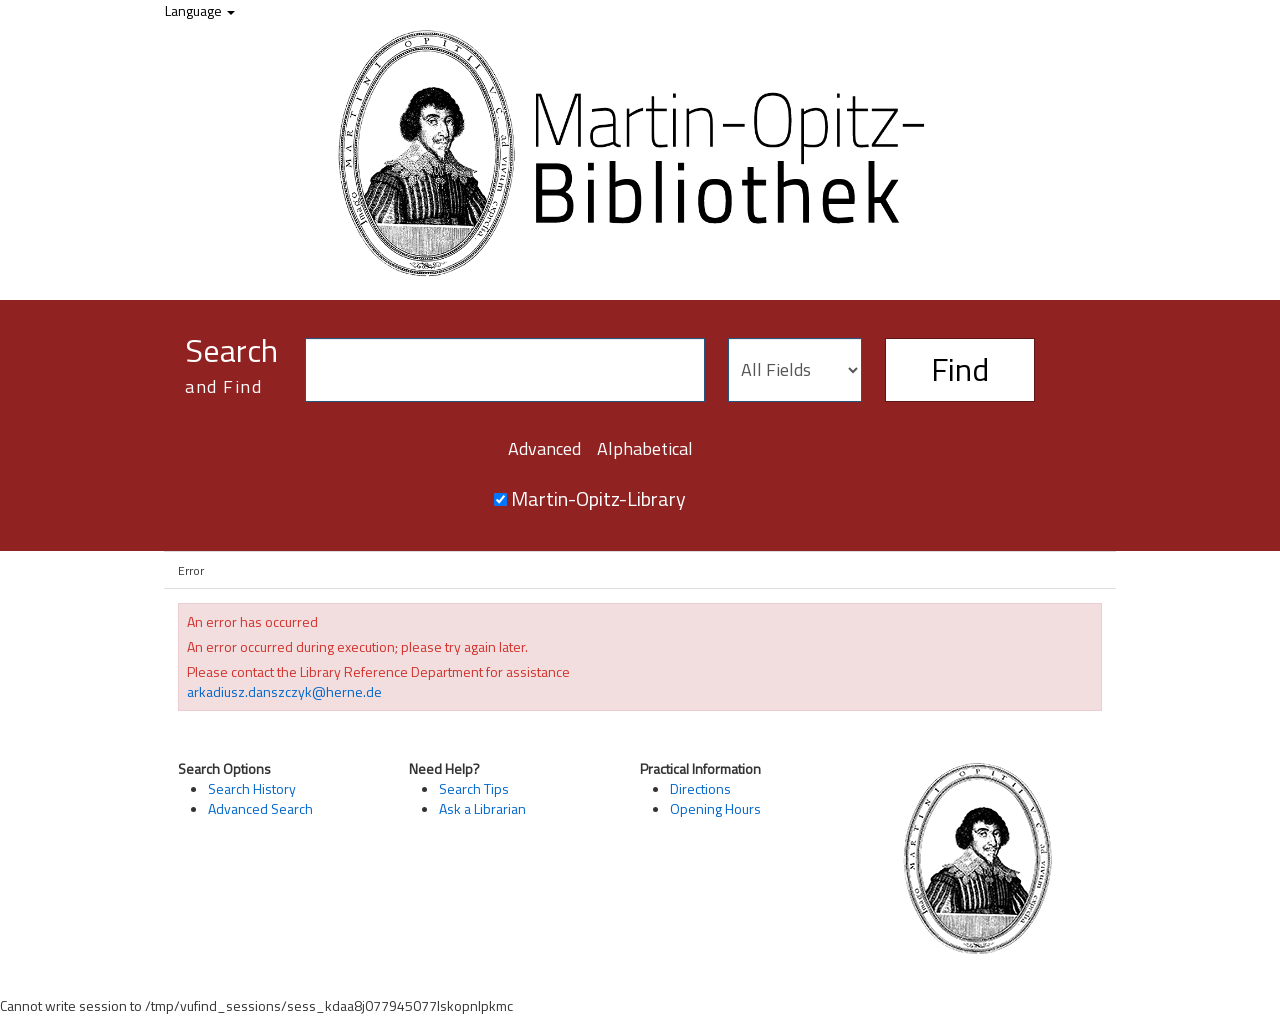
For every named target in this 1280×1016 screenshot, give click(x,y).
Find (960, 369)
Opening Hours (715, 808)
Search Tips (474, 788)
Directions (700, 788)
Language (200, 10)
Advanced (544, 448)
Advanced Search (260, 808)
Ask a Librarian (482, 808)
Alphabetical (645, 448)
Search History (252, 788)
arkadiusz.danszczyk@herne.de (284, 691)
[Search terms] (505, 370)
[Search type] (795, 370)
